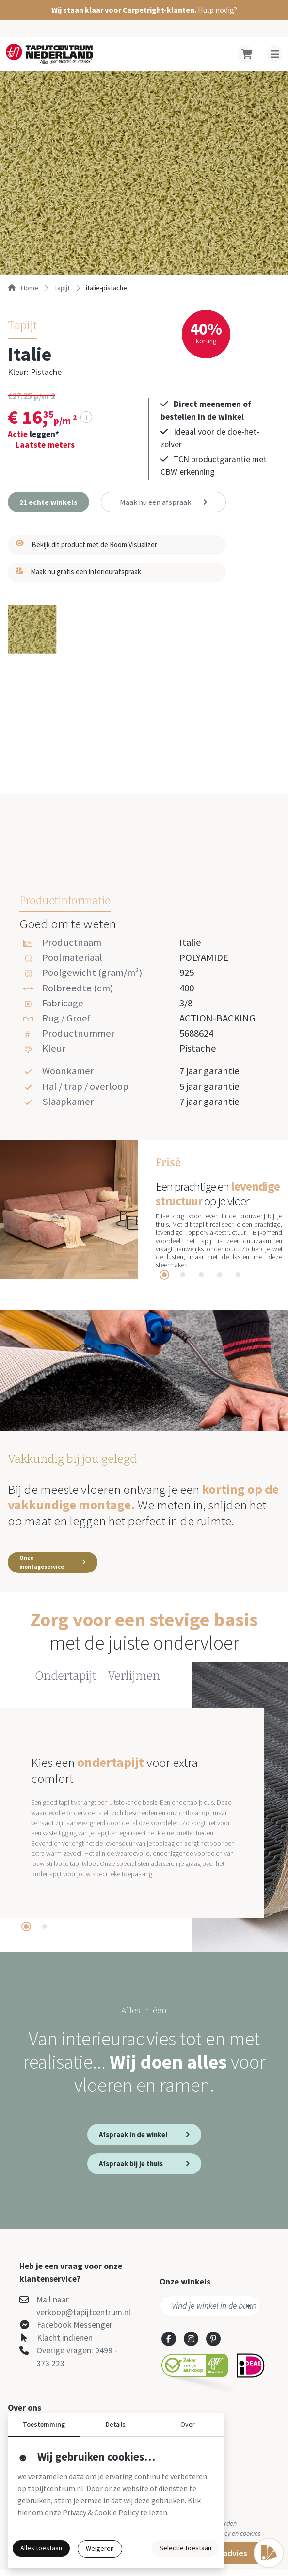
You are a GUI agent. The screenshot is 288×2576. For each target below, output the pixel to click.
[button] (144, 10)
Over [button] (187, 2424)
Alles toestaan (41, 2548)
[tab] (164, 1274)
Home (23, 287)
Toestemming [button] (44, 2424)
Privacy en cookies (235, 2539)
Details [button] (116, 2424)
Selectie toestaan (185, 2548)
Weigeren (100, 2548)
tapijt (62, 287)
